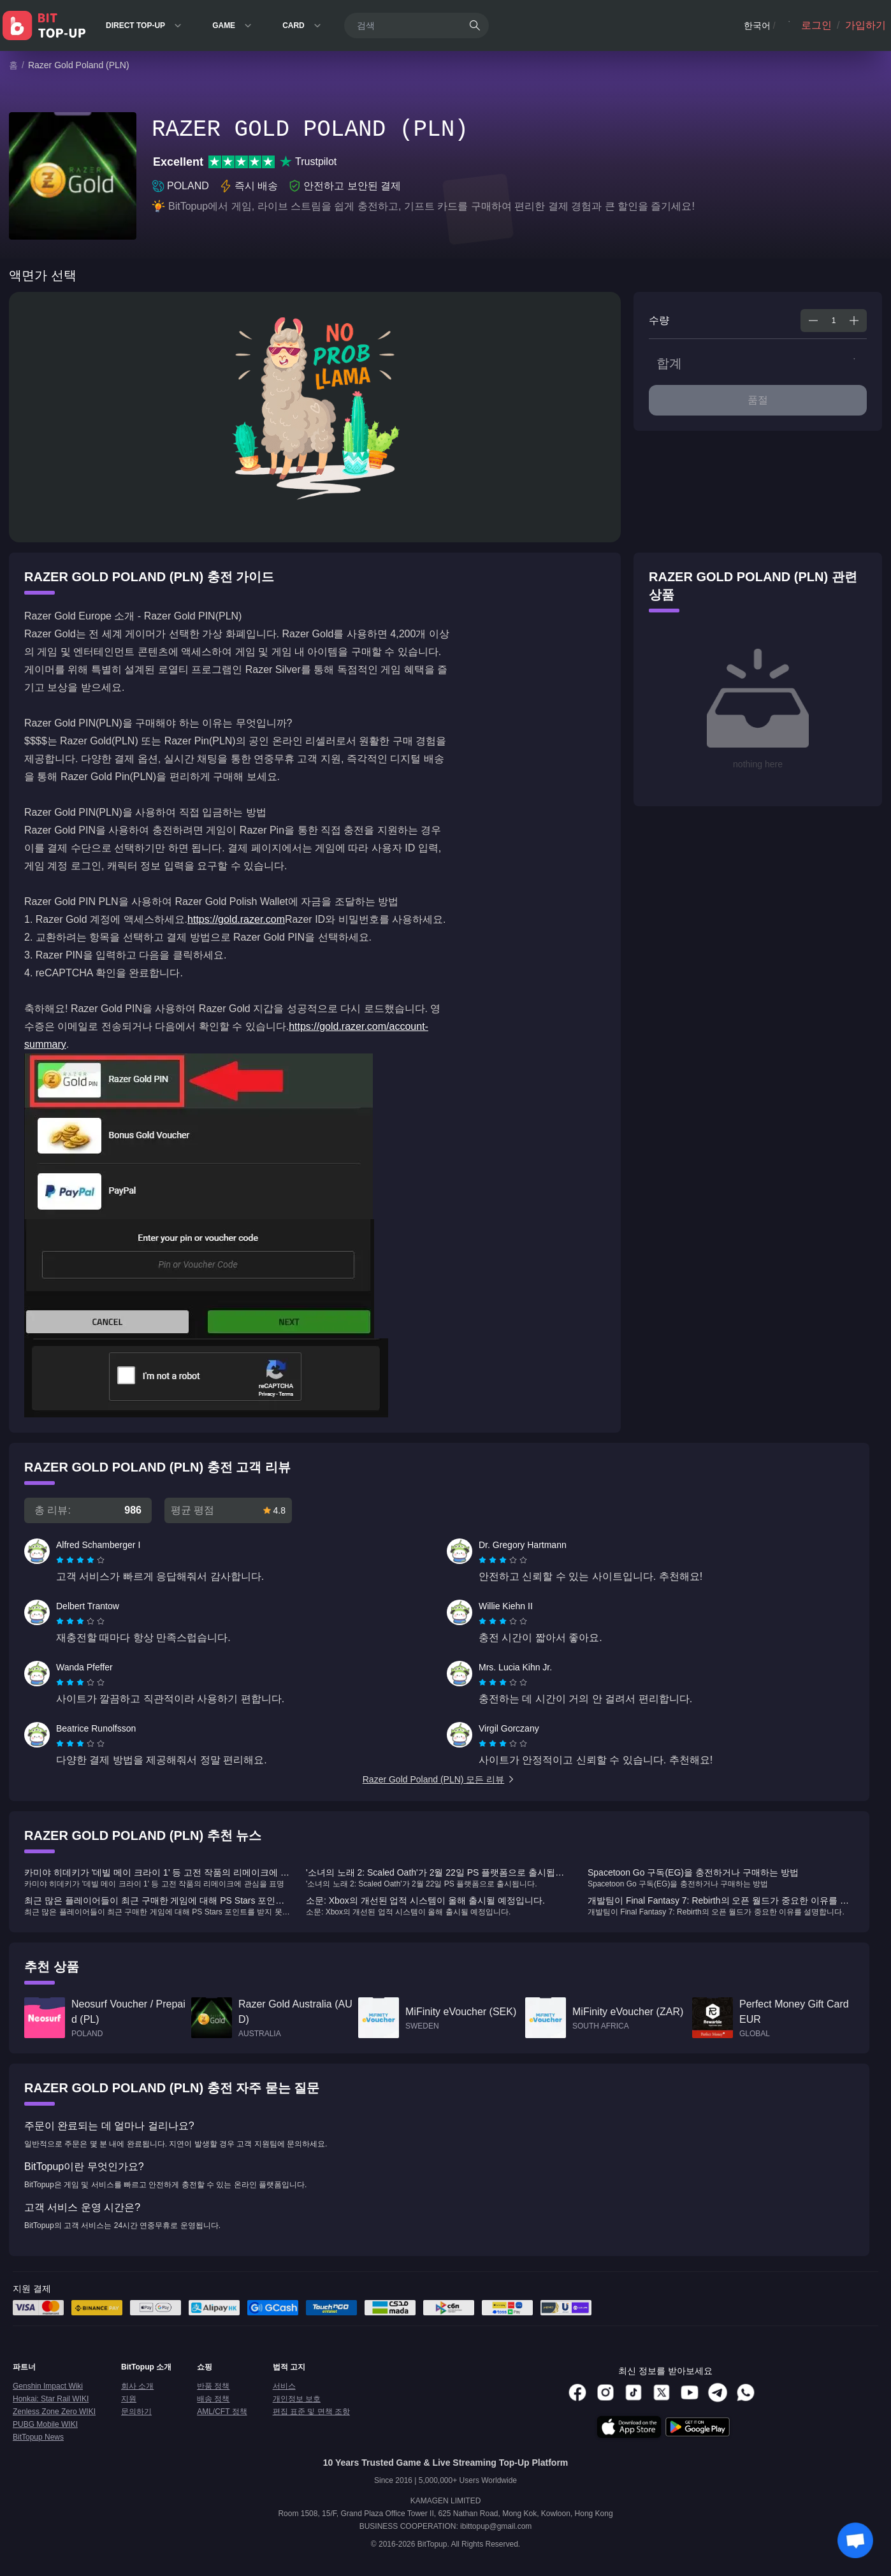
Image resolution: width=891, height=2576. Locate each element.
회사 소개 (137, 2386)
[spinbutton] (833, 320)
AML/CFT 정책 (222, 2411)
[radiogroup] (80, 1560)
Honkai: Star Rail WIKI (51, 2398)
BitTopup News (38, 2437)
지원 (128, 2398)
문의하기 (136, 2411)
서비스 (284, 2386)
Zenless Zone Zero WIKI (54, 2411)
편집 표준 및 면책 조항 (311, 2411)
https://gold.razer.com (236, 919)
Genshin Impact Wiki (48, 2386)
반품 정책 (213, 2386)
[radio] (61, 1560)
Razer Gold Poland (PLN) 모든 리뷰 (439, 1779)
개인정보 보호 (297, 2398)
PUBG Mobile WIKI (45, 2424)
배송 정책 (213, 2398)
